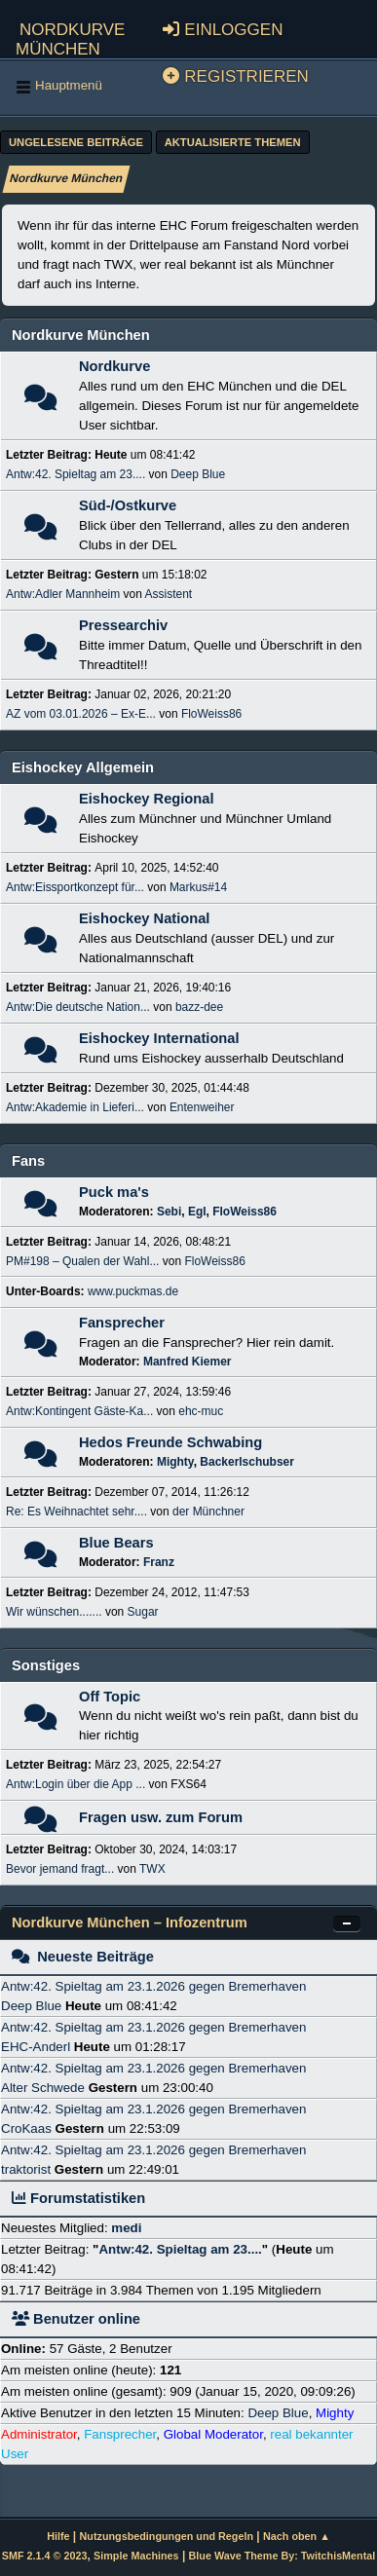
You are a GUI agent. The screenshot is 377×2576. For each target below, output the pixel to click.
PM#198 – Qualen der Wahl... (82, 1261)
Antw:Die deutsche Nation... (78, 1007)
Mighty (175, 1462)
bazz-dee (199, 1007)
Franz (158, 1562)
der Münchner (208, 1511)
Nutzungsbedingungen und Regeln (166, 2536)
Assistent (169, 594)
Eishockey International (159, 1038)
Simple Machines (136, 2555)
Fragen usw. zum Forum (161, 1817)
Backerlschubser (247, 1462)
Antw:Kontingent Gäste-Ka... (79, 1411)
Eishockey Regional (146, 798)
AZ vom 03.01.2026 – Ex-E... (81, 714)
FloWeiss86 (211, 714)
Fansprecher (122, 1322)
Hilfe (58, 2536)
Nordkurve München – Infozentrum (129, 1922)
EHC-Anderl (35, 2046)
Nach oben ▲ (296, 2536)
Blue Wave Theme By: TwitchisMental (282, 2555)
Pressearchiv (123, 625)
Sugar (143, 1612)
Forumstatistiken (78, 2198)
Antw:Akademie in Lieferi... (75, 1107)
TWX (152, 1869)
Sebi (169, 1211)
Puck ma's (114, 1192)
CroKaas (26, 2128)
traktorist (26, 2169)
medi (126, 2228)
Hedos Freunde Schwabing (170, 1442)
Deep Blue (197, 474)
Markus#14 (198, 887)
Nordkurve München (70, 36)
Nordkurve (114, 366)
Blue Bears (116, 1542)
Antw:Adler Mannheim (63, 594)
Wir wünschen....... (54, 1612)
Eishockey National (144, 918)
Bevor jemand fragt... (60, 1869)
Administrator (39, 2434)
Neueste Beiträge (83, 1956)
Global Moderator (213, 2434)
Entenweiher (202, 1107)
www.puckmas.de (133, 1291)
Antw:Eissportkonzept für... (75, 887)
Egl (197, 1211)
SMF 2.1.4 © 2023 (45, 2555)
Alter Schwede (43, 2087)
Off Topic (109, 1696)
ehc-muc (200, 1411)
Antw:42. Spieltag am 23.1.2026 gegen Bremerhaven (153, 1986)
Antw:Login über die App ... (75, 1784)
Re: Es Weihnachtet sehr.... (76, 1511)
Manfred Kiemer (187, 1361)
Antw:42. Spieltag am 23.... (75, 474)
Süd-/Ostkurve (127, 505)
